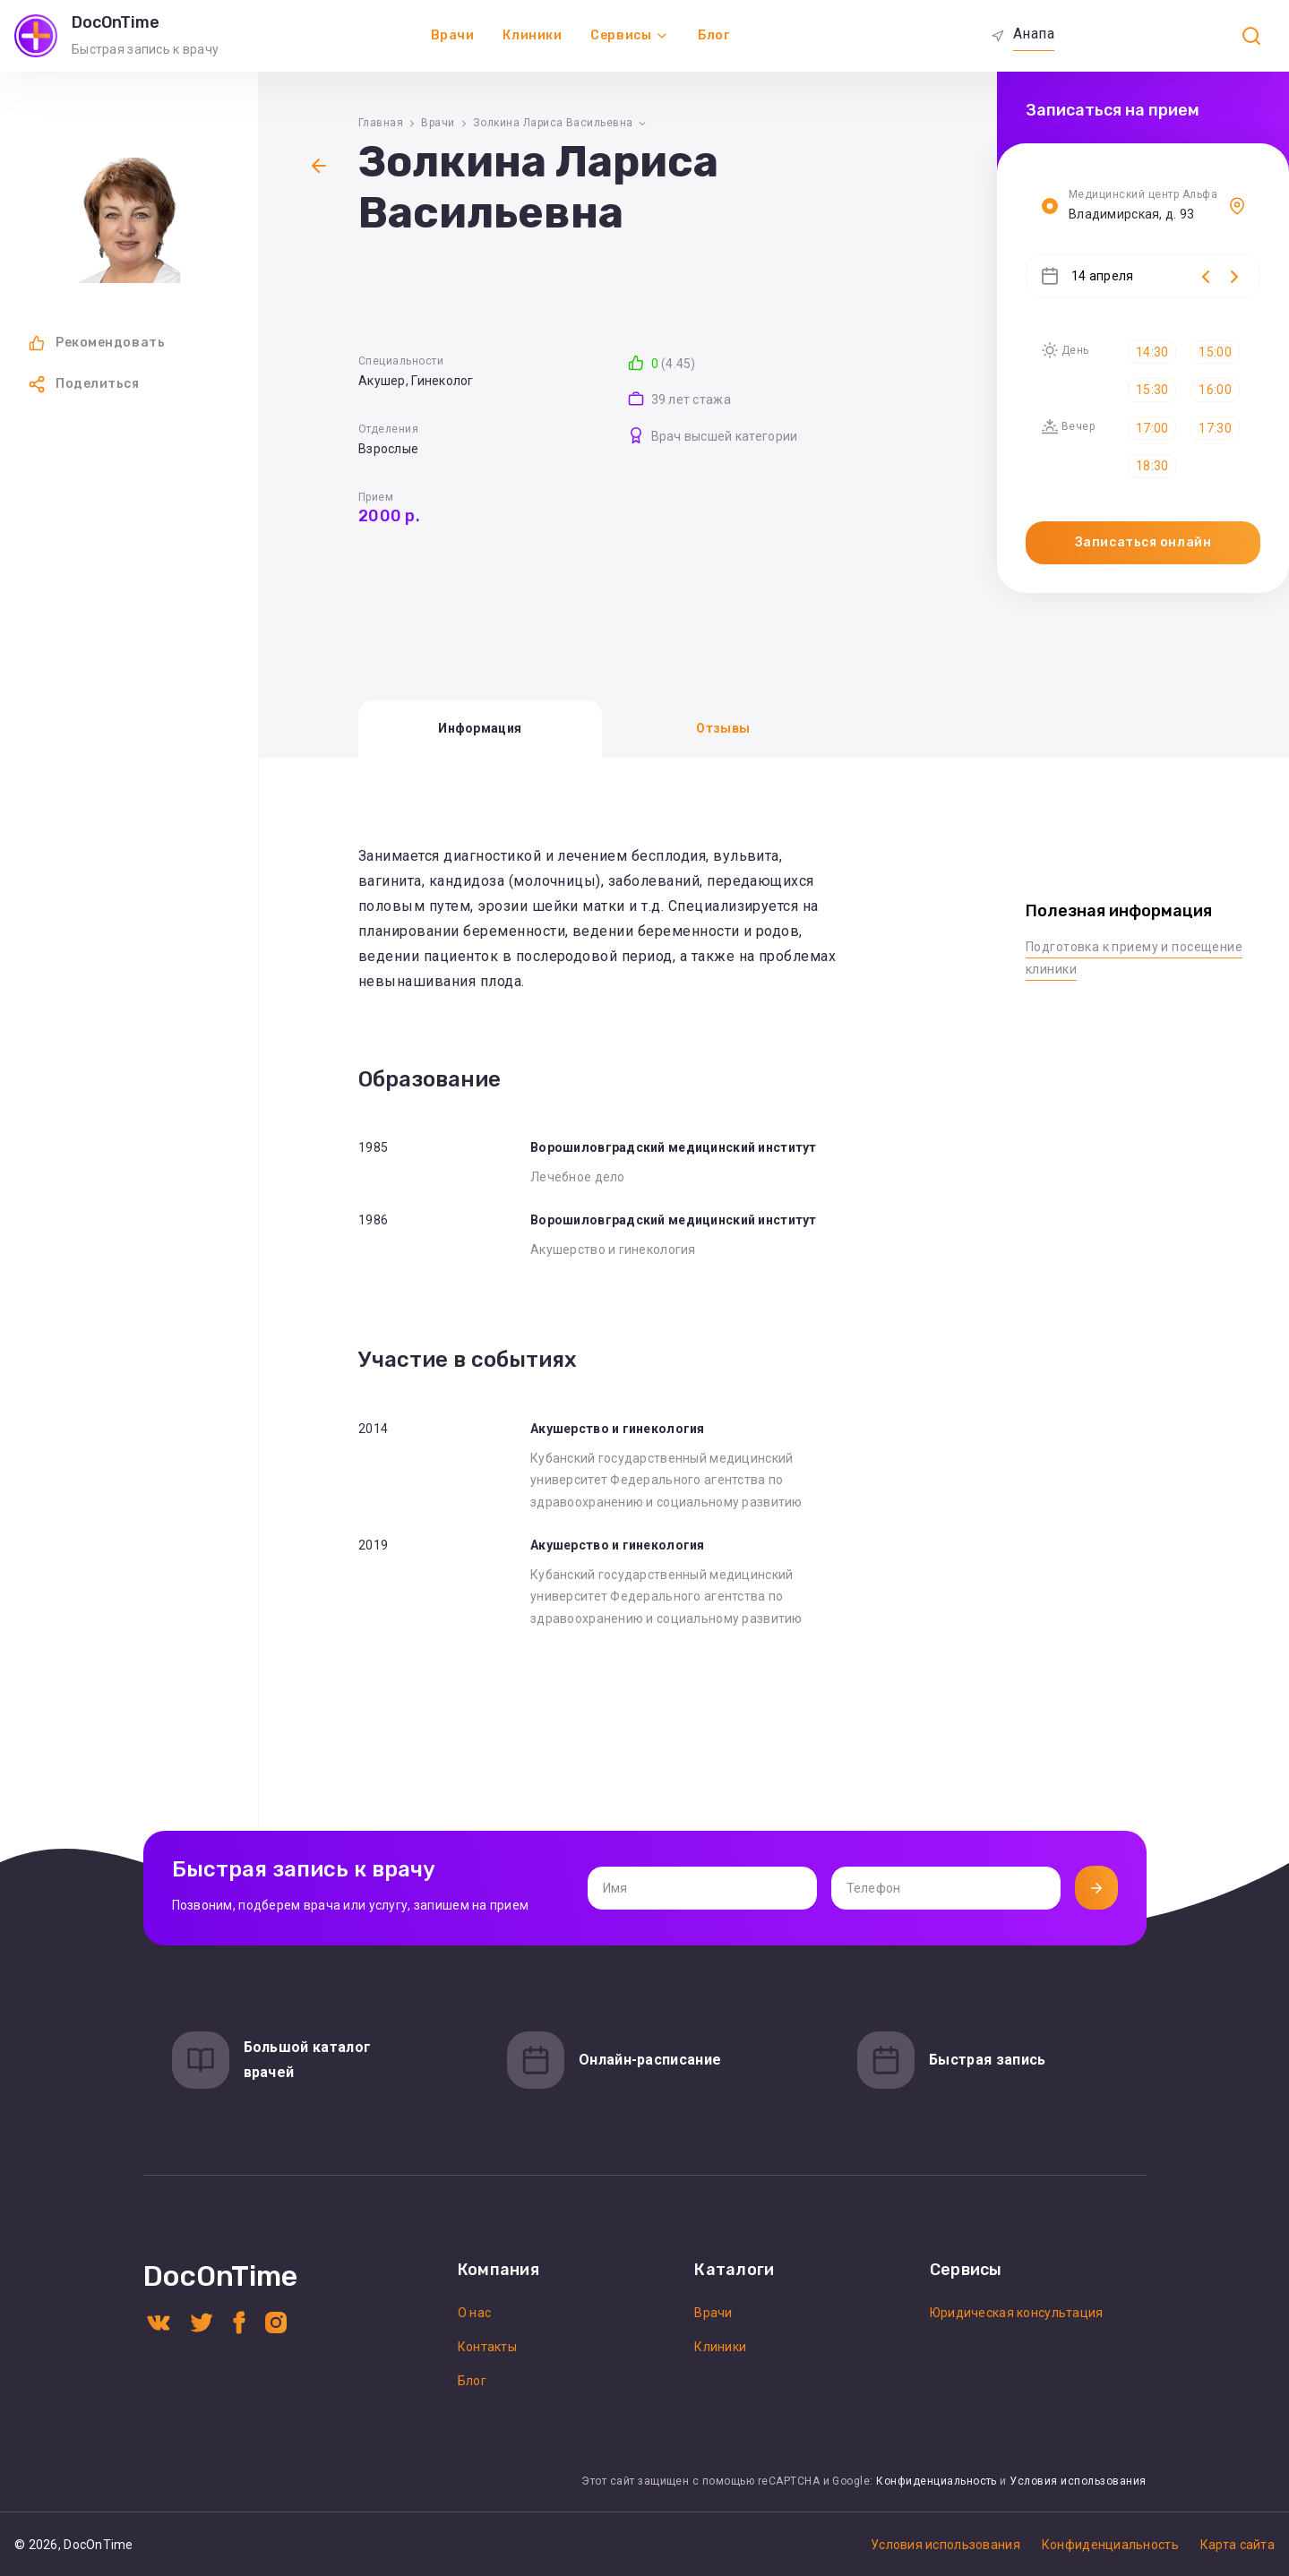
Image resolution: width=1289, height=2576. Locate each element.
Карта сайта (1237, 2544)
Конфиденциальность (936, 2481)
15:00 (1215, 352)
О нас (474, 2312)
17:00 (1152, 428)
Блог (713, 35)
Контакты (487, 2346)
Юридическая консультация (1017, 2312)
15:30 (1152, 389)
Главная (380, 122)
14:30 (1152, 352)
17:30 (1215, 428)
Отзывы (723, 728)
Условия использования (1078, 2481)
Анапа (1033, 33)
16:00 (1215, 389)
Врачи (453, 35)
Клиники (532, 35)
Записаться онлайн (1143, 542)
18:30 (1152, 466)
